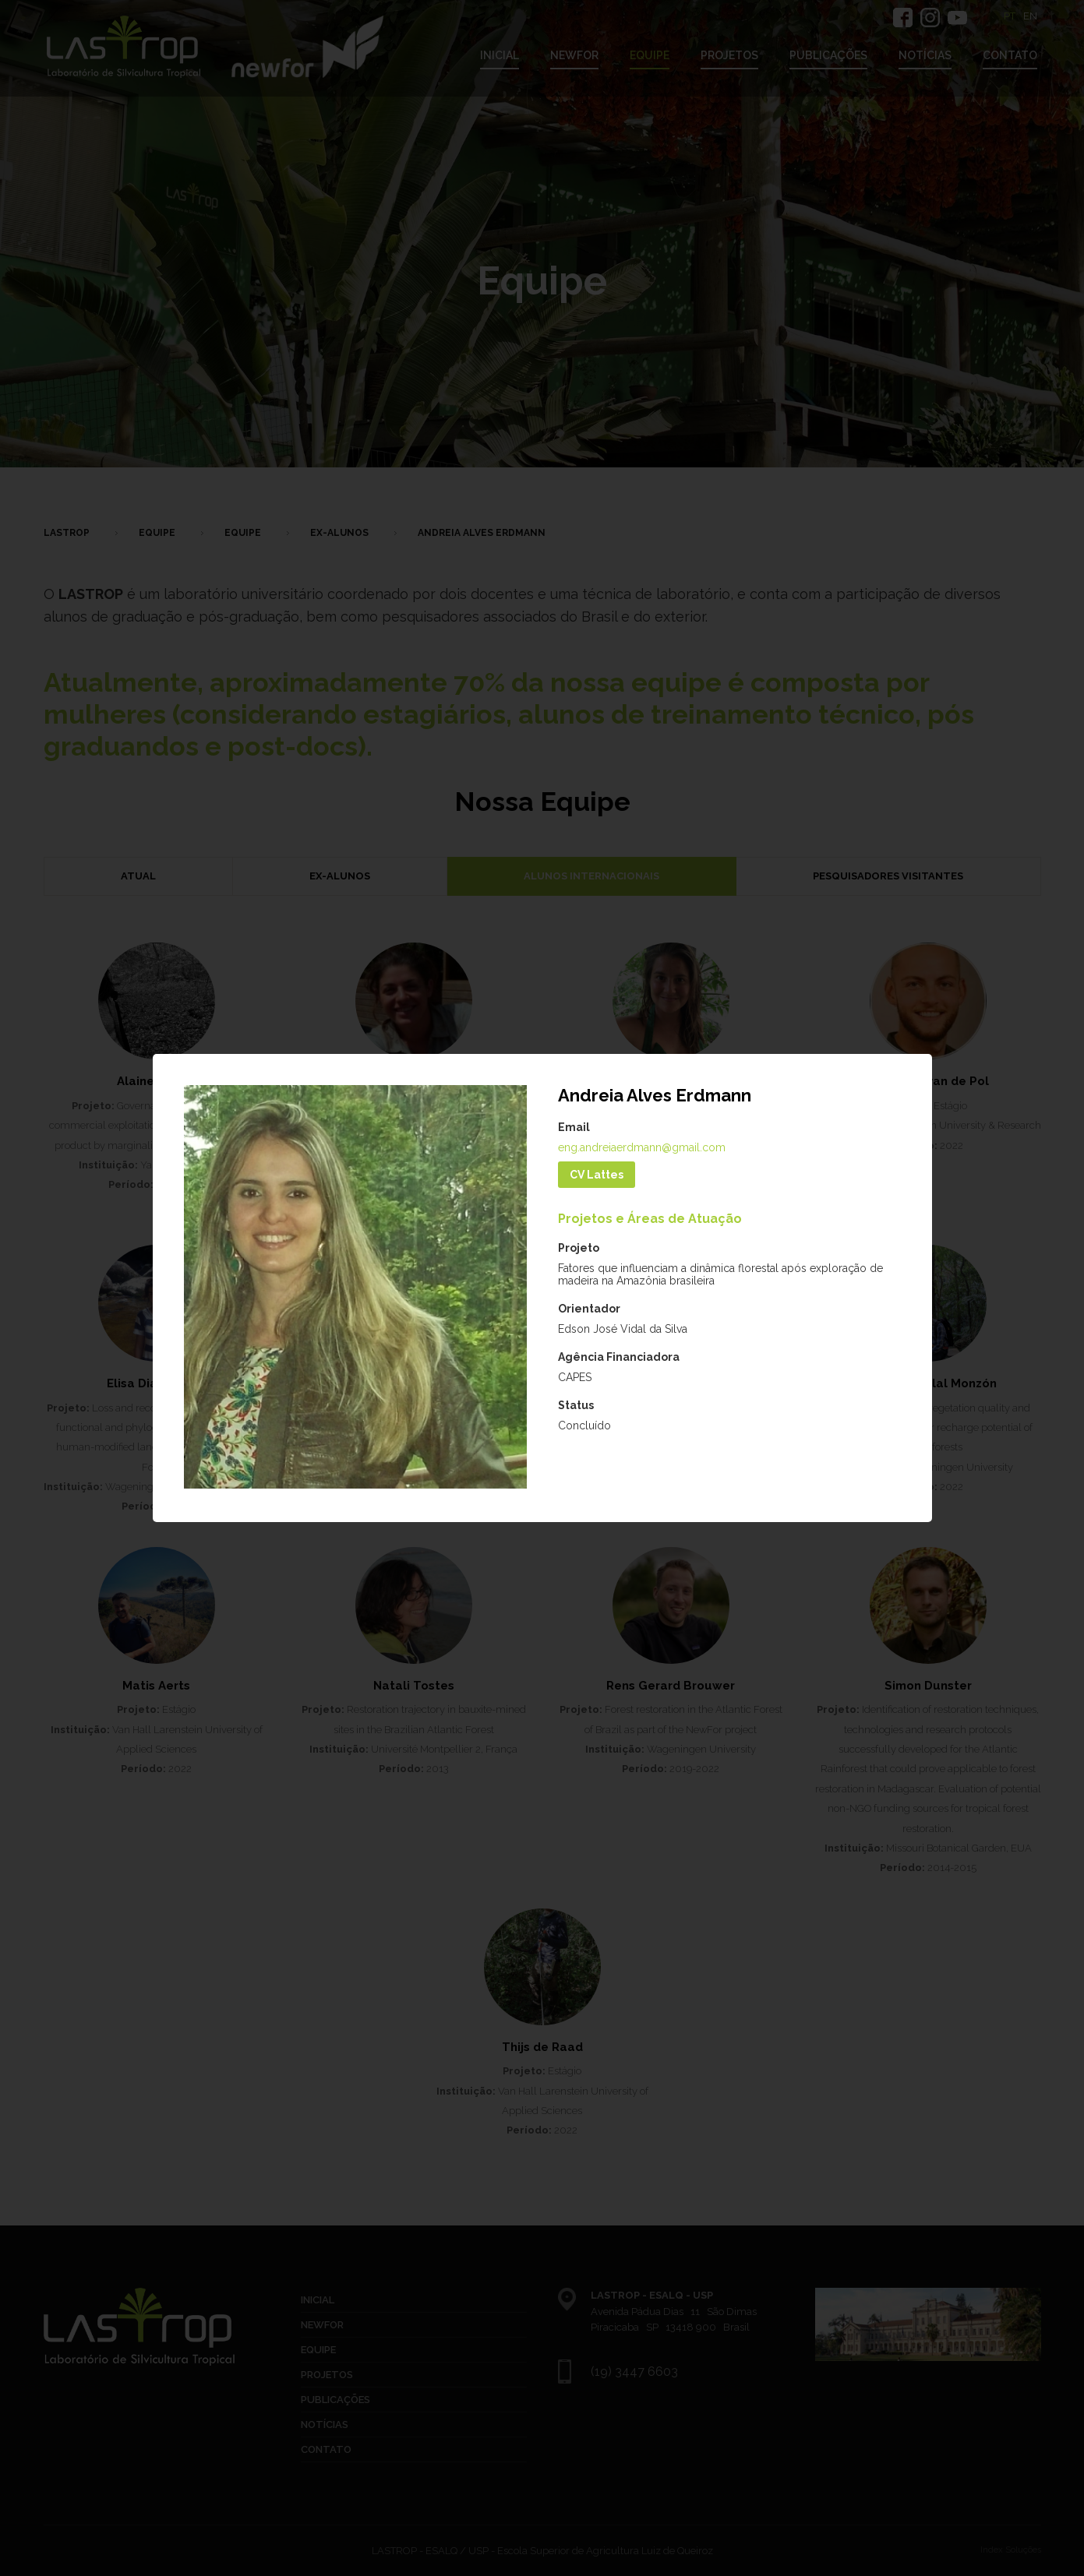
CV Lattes (596, 1174)
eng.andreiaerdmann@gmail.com (642, 1147)
